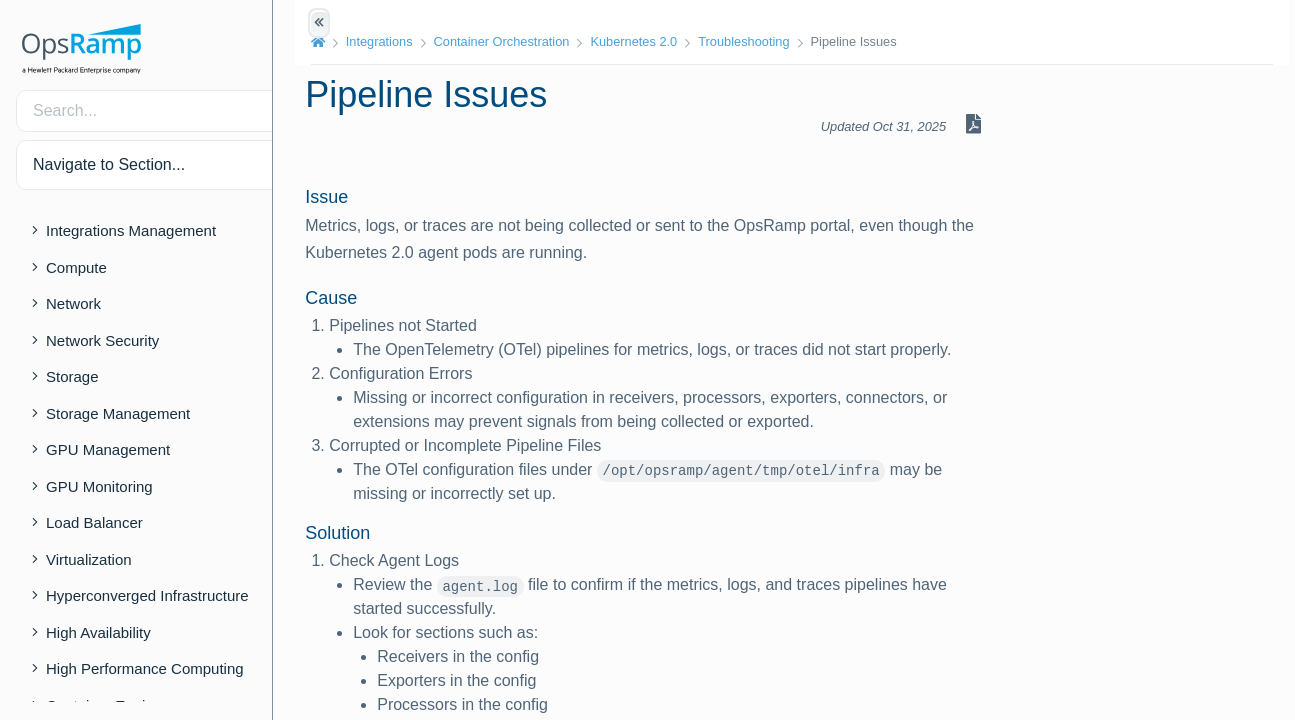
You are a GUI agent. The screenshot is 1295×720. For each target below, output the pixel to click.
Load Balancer (94, 522)
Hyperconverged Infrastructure (147, 595)
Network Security (102, 340)
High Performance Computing (145, 668)
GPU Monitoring (99, 486)
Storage (72, 376)
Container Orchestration (527, 41)
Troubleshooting (769, 41)
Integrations (404, 41)
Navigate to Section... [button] (109, 164)
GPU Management (108, 449)
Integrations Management (131, 230)
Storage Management (118, 413)
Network (73, 303)
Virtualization (89, 559)
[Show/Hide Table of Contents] (319, 23)
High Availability (98, 632)
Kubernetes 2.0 (659, 41)
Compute (76, 267)
